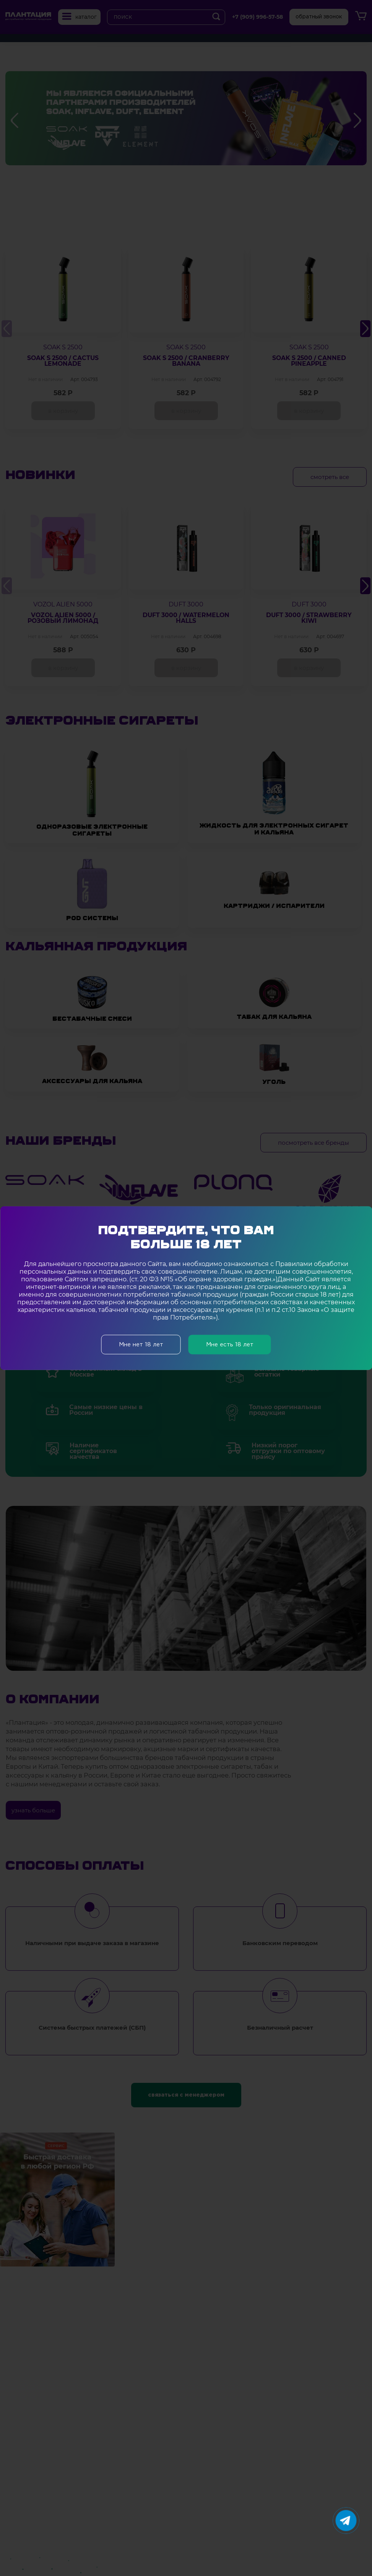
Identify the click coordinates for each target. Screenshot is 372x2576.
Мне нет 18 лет (141, 1344)
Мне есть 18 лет (229, 1344)
